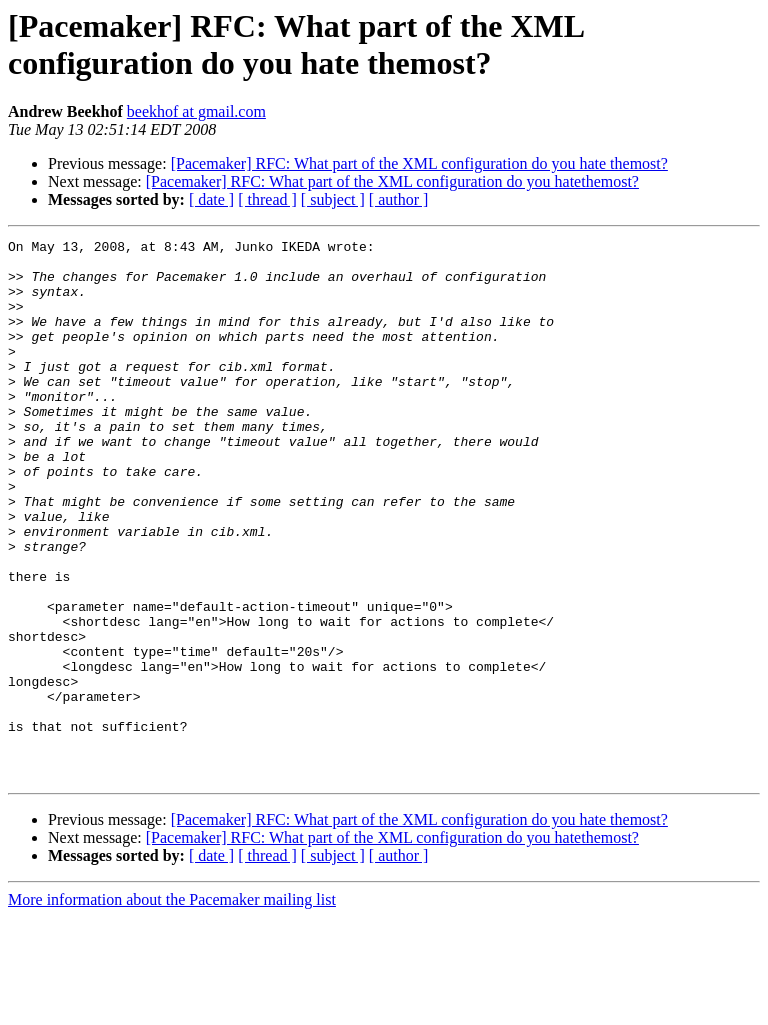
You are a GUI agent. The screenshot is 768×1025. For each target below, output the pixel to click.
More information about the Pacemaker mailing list (172, 1007)
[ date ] (211, 199)
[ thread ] (267, 199)
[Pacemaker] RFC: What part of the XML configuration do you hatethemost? (392, 181)
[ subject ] (333, 199)
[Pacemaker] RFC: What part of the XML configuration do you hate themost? (419, 163)
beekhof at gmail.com (196, 111)
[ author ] (399, 199)
